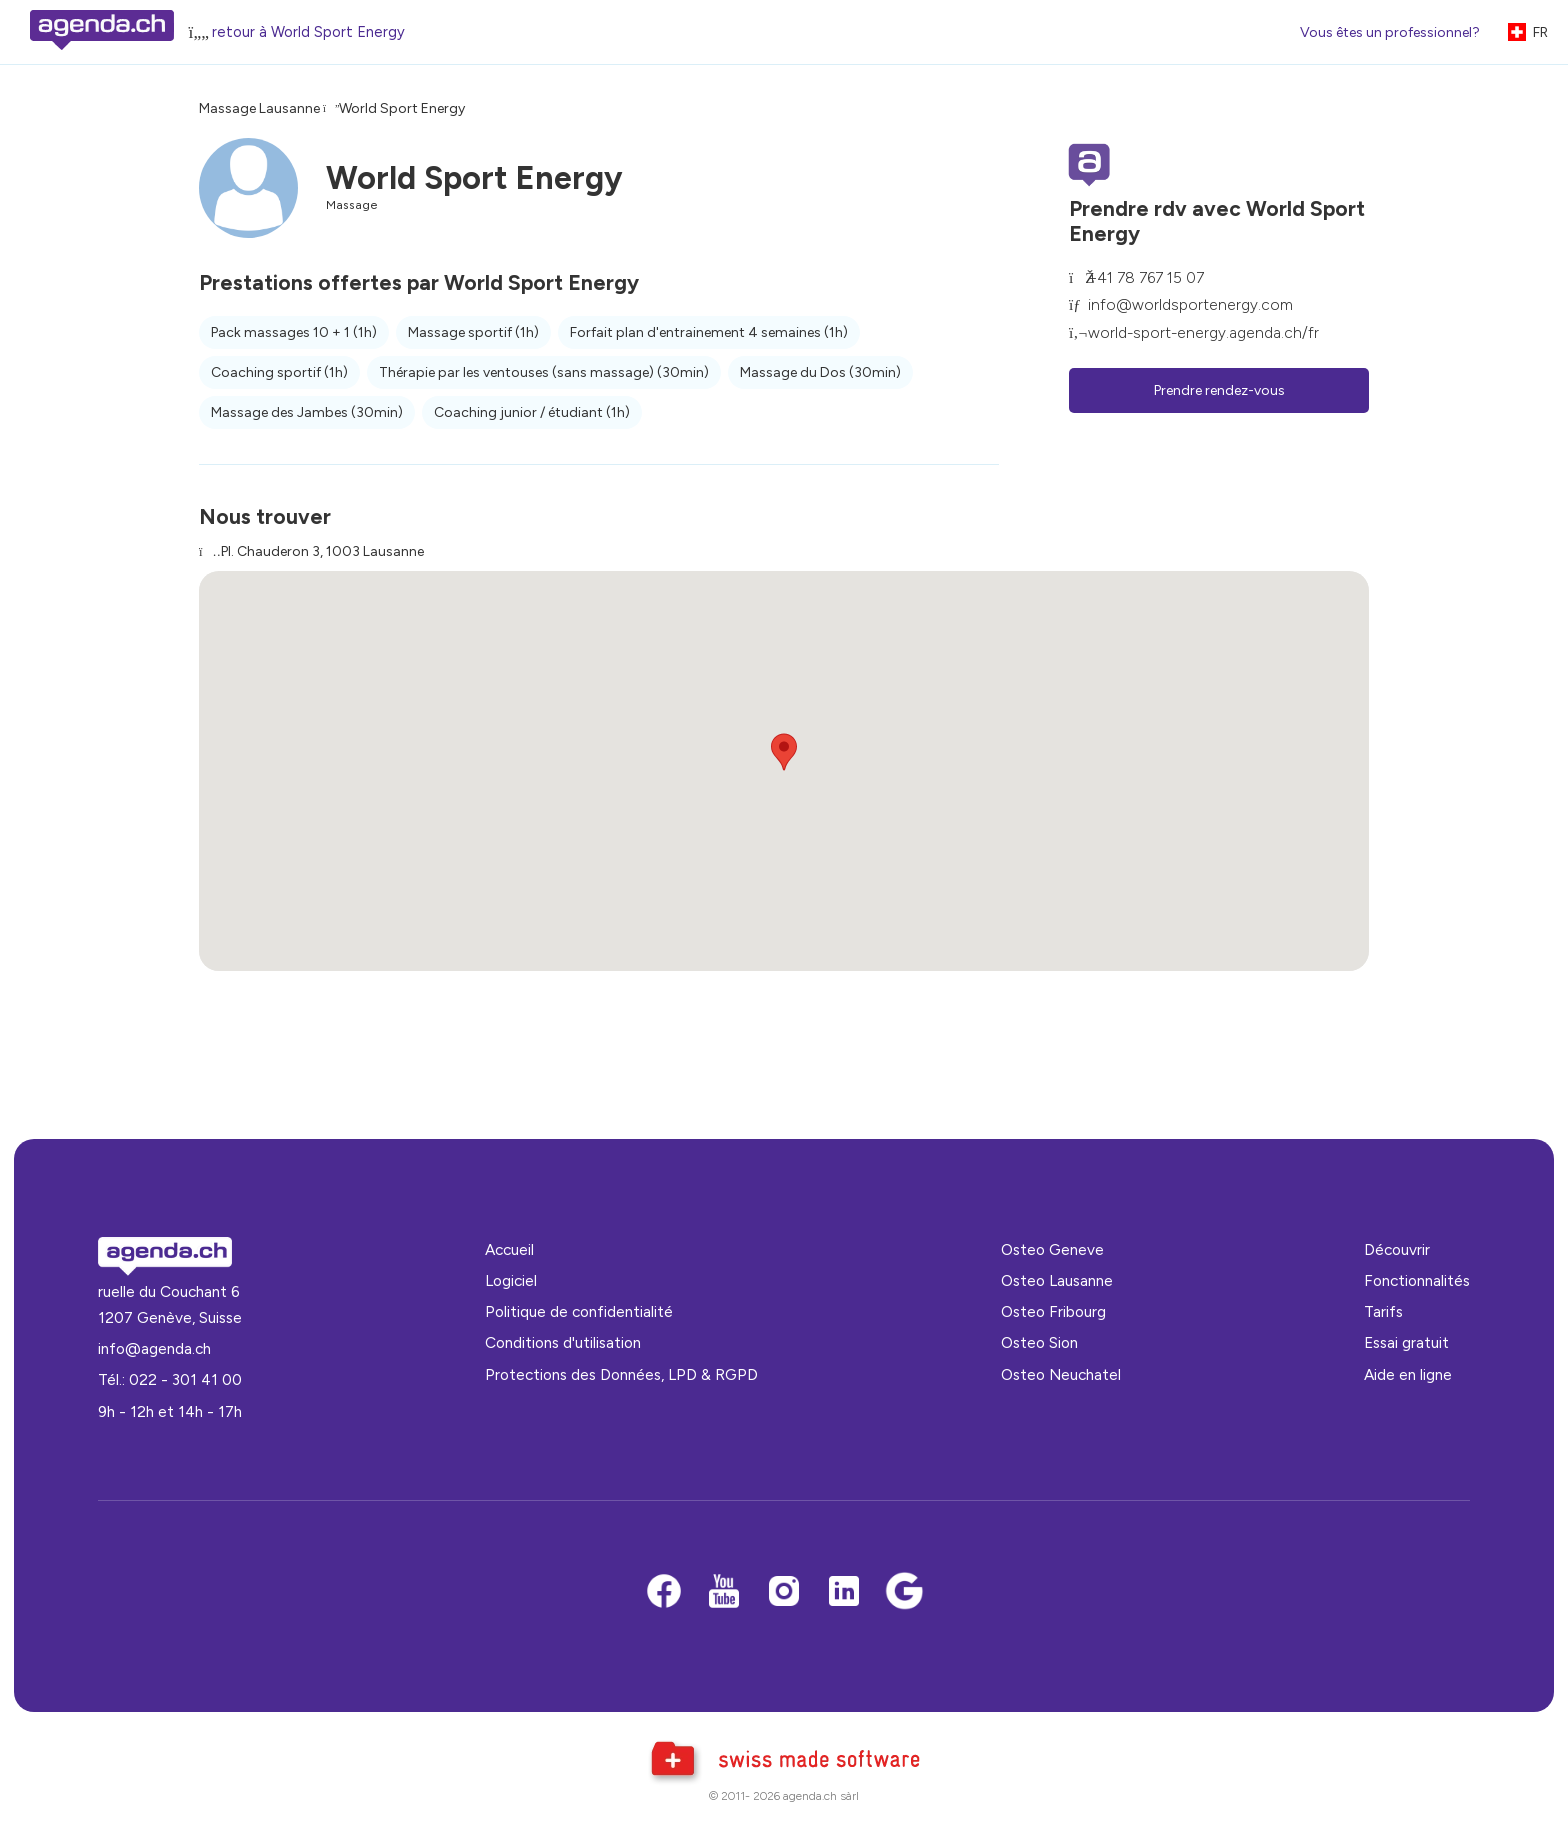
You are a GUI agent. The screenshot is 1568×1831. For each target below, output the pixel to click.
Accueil (509, 1249)
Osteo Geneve (1052, 1249)
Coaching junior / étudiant (532, 412)
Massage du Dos (820, 372)
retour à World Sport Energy (308, 32)
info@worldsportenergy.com (1190, 304)
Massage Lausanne (259, 108)
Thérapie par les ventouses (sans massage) (544, 372)
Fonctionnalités (1417, 1280)
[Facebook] (664, 1592)
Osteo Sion (1039, 1342)
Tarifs (1383, 1311)
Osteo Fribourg (1053, 1311)
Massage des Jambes (307, 412)
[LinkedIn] (844, 1592)
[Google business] (904, 1592)
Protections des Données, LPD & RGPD (621, 1374)
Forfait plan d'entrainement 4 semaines (709, 332)
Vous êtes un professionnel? (1390, 32)
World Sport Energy (402, 108)
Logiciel (511, 1280)
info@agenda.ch (154, 1348)
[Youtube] (724, 1592)
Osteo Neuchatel (1061, 1374)
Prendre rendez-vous (1219, 390)
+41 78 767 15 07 (1146, 277)
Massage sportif (473, 332)
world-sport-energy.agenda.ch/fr (1203, 332)
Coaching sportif (279, 372)
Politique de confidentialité (579, 1311)
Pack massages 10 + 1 (294, 332)
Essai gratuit (1406, 1342)
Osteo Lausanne (1057, 1280)
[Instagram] (784, 1592)
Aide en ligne (1408, 1374)
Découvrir (1397, 1249)
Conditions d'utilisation (563, 1342)
